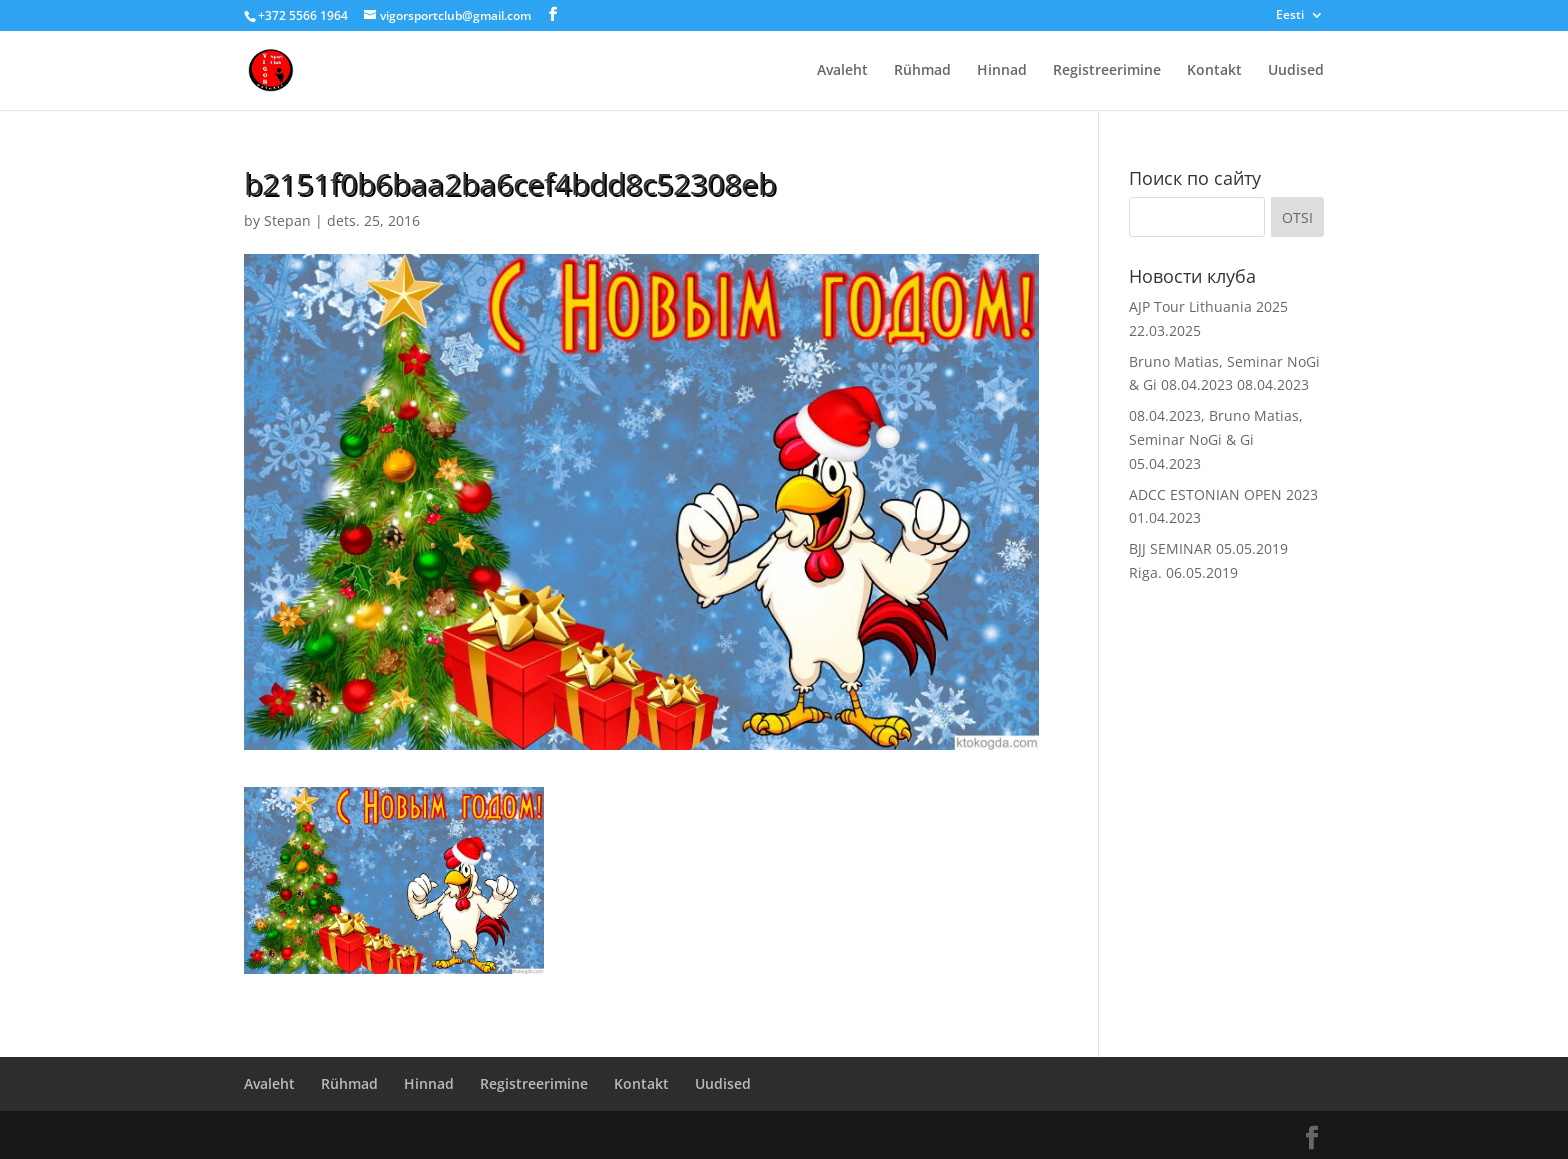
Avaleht (842, 71)
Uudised (1296, 71)
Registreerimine (1107, 71)
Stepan (287, 220)
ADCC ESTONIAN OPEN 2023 (1223, 494)
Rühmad (922, 71)
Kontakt (1214, 71)
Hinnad (1002, 71)
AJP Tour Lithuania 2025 (1208, 306)
